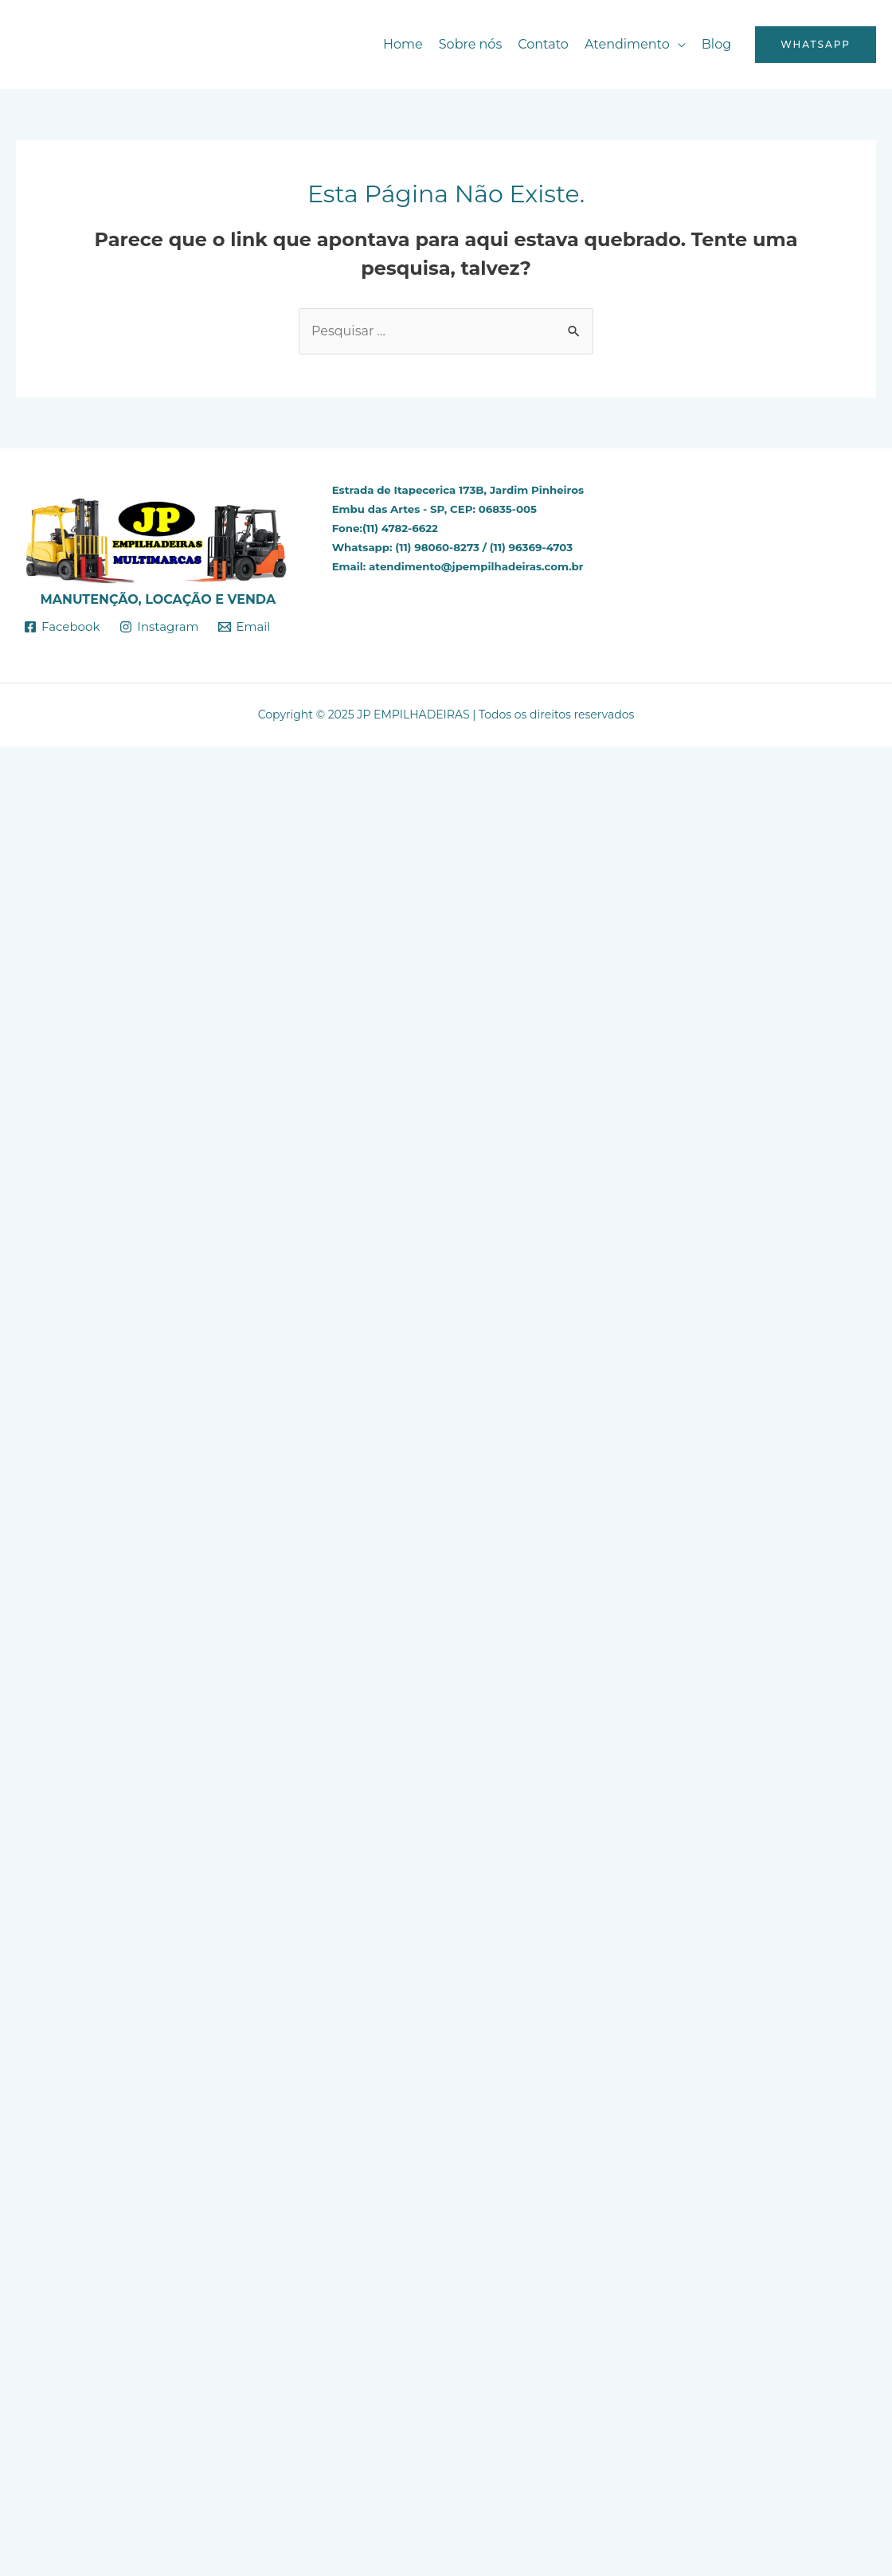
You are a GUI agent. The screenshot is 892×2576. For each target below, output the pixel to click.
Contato (543, 44)
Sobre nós (470, 44)
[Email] (244, 627)
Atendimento (627, 44)
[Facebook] (62, 627)
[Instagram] (158, 627)
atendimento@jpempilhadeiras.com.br (476, 566)
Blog (716, 44)
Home (403, 44)
